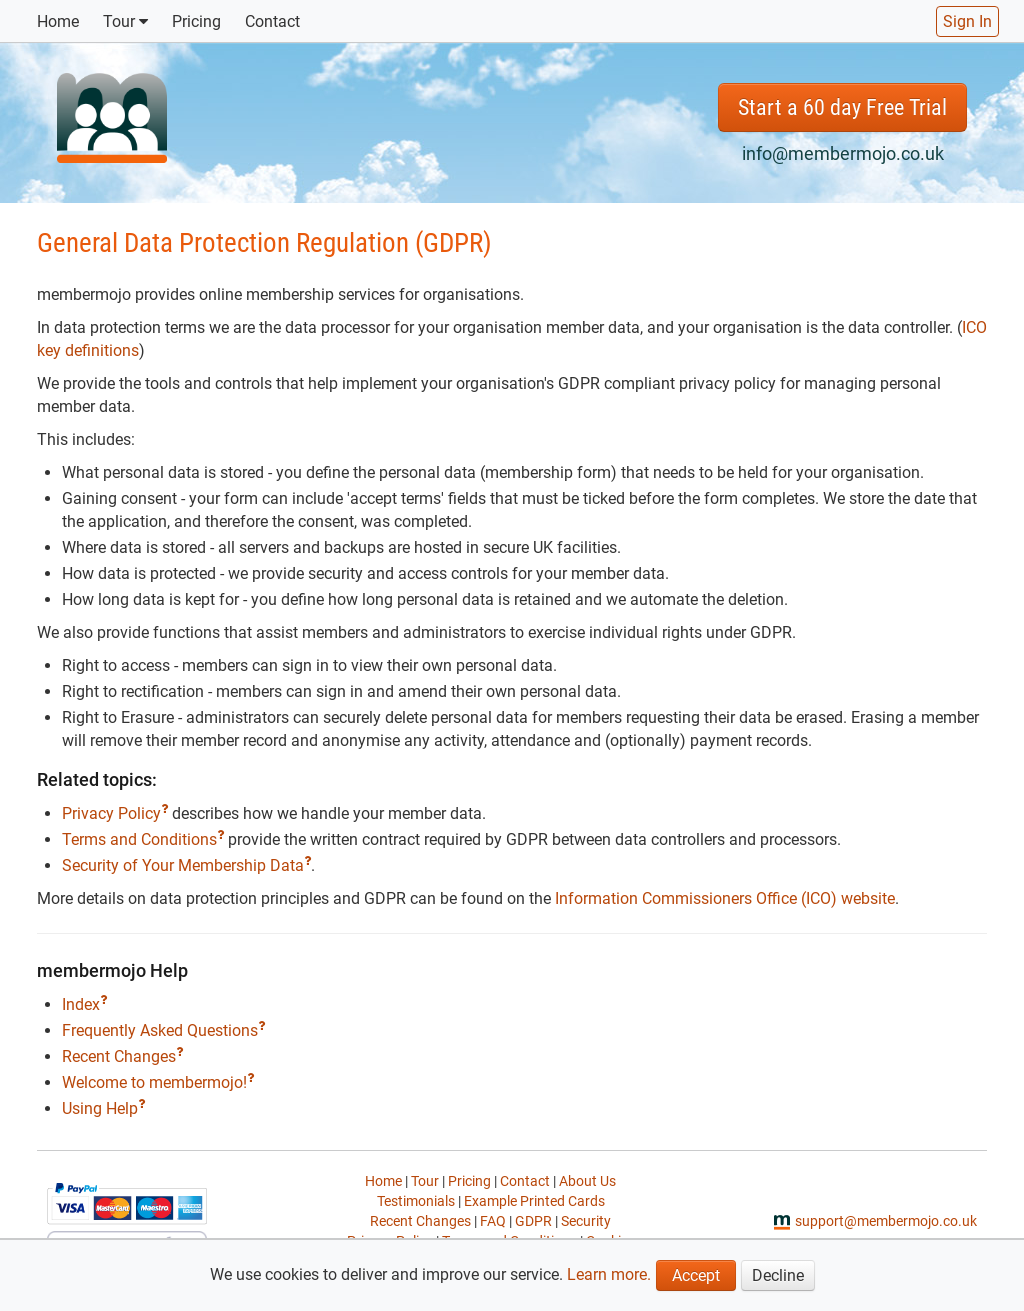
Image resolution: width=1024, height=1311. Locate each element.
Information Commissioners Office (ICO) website (725, 898)
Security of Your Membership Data (186, 865)
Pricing (196, 21)
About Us (587, 1181)
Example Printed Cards (534, 1201)
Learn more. (609, 1274)
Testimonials (416, 1201)
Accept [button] (696, 1275)
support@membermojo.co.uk (886, 1221)
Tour (125, 21)
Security (586, 1221)
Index (84, 1004)
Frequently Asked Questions (163, 1030)
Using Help (103, 1108)
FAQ (493, 1221)
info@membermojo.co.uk (843, 153)
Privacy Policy (115, 813)
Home (58, 21)
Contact (272, 21)
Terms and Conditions (143, 839)
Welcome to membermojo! (158, 1082)
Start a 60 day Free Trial (842, 107)
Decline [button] (778, 1275)
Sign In (967, 21)
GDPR (533, 1221)
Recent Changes (122, 1056)
